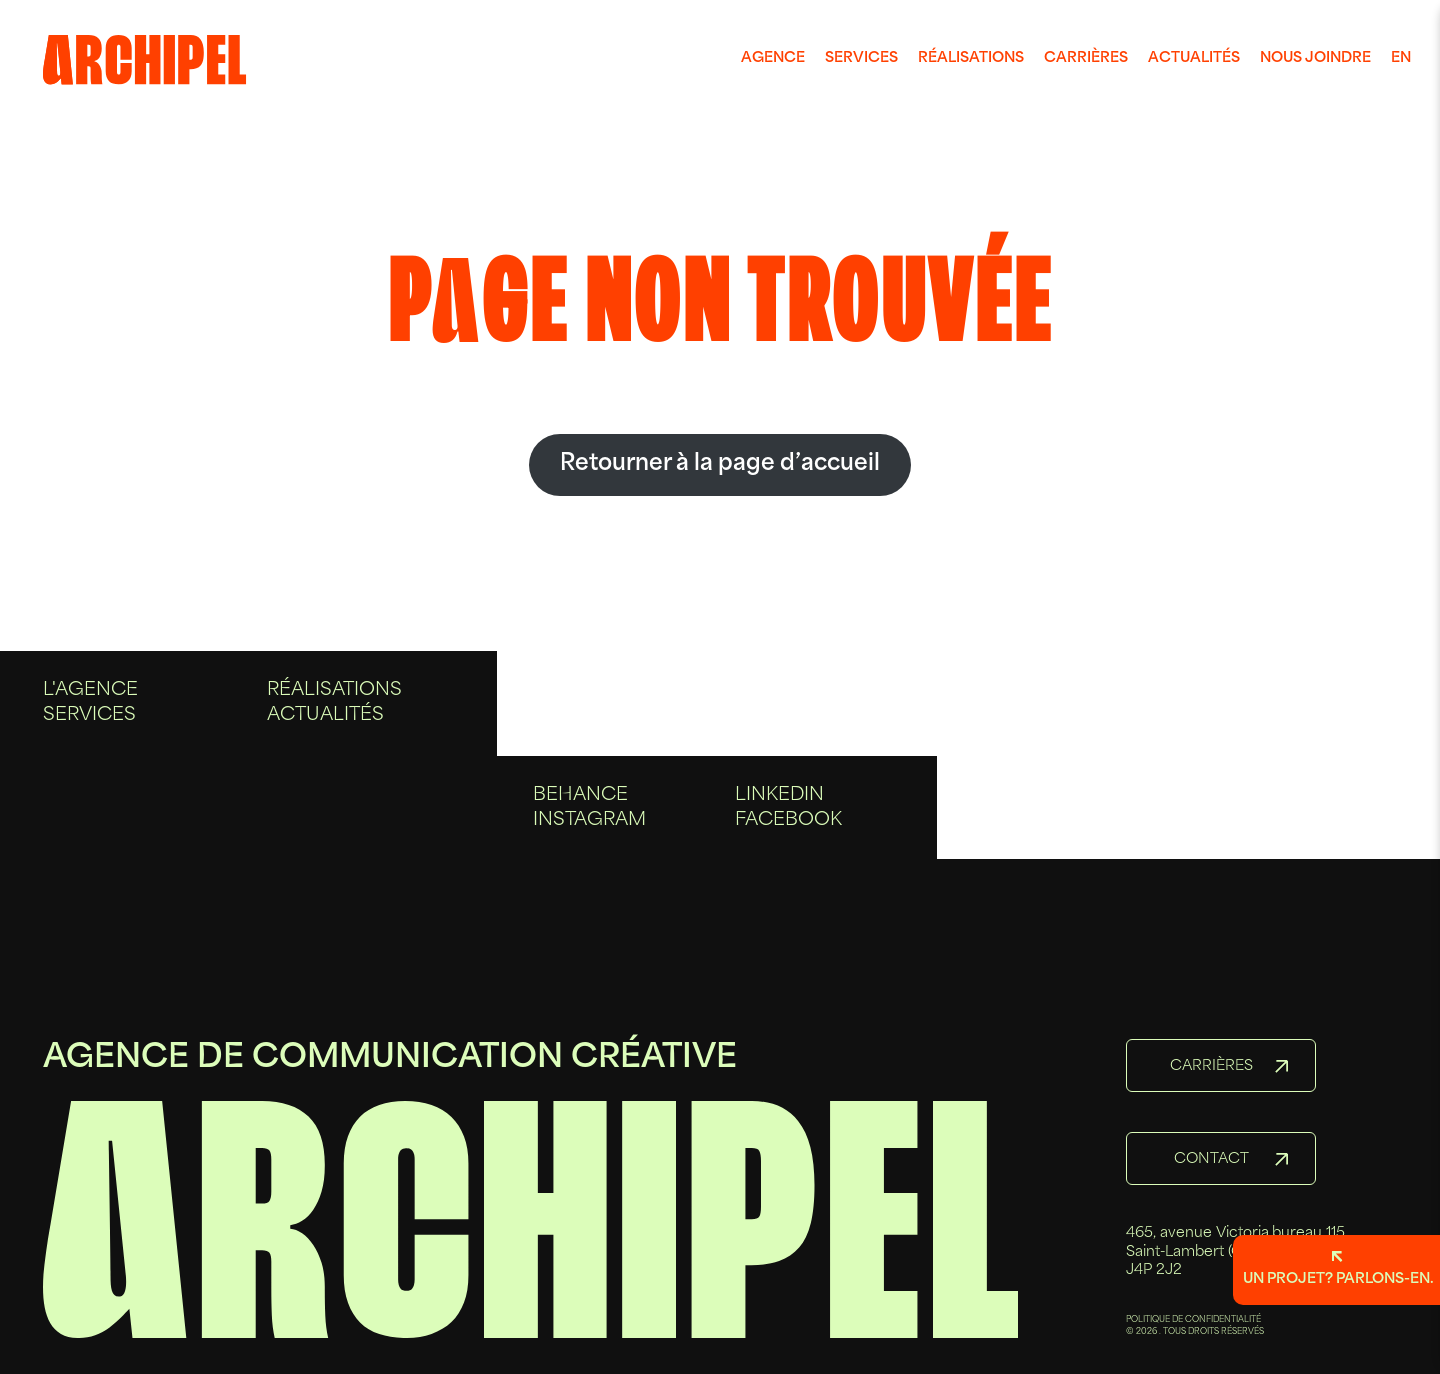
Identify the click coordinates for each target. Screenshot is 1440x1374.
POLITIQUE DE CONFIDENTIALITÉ (1193, 1320)
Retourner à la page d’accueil (720, 464)
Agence (773, 58)
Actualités (1194, 58)
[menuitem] (773, 59)
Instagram (589, 828)
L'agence (90, 707)
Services (861, 58)
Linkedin (779, 803)
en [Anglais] (1401, 58)
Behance (580, 803)
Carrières (1086, 58)
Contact (1211, 1159)
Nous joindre (1315, 58)
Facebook (788, 828)
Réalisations (971, 58)
